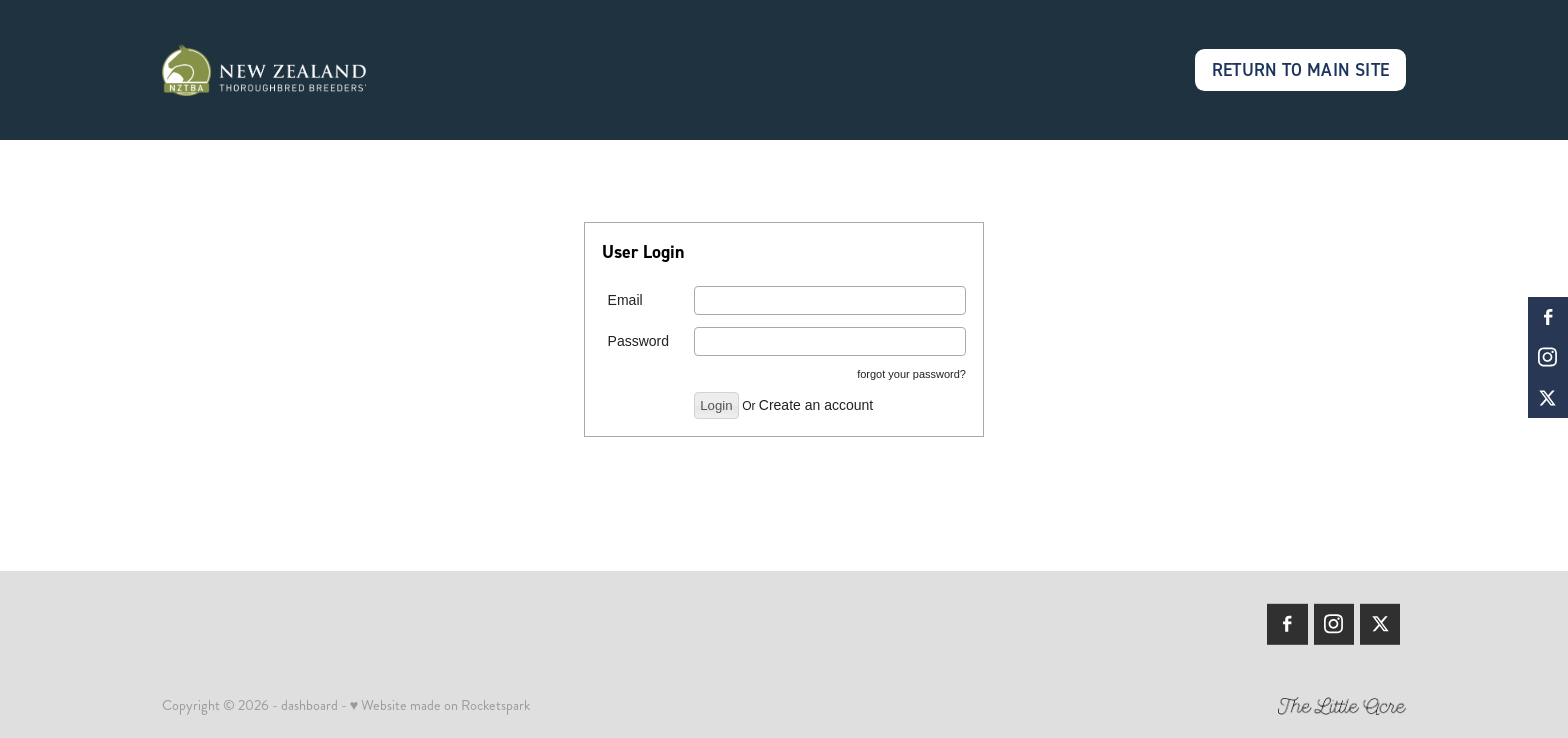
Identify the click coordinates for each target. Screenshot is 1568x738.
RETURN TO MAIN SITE (1301, 69)
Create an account (816, 405)
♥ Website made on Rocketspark (440, 705)
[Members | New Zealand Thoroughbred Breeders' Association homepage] (286, 70)
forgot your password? (911, 374)
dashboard (309, 705)
